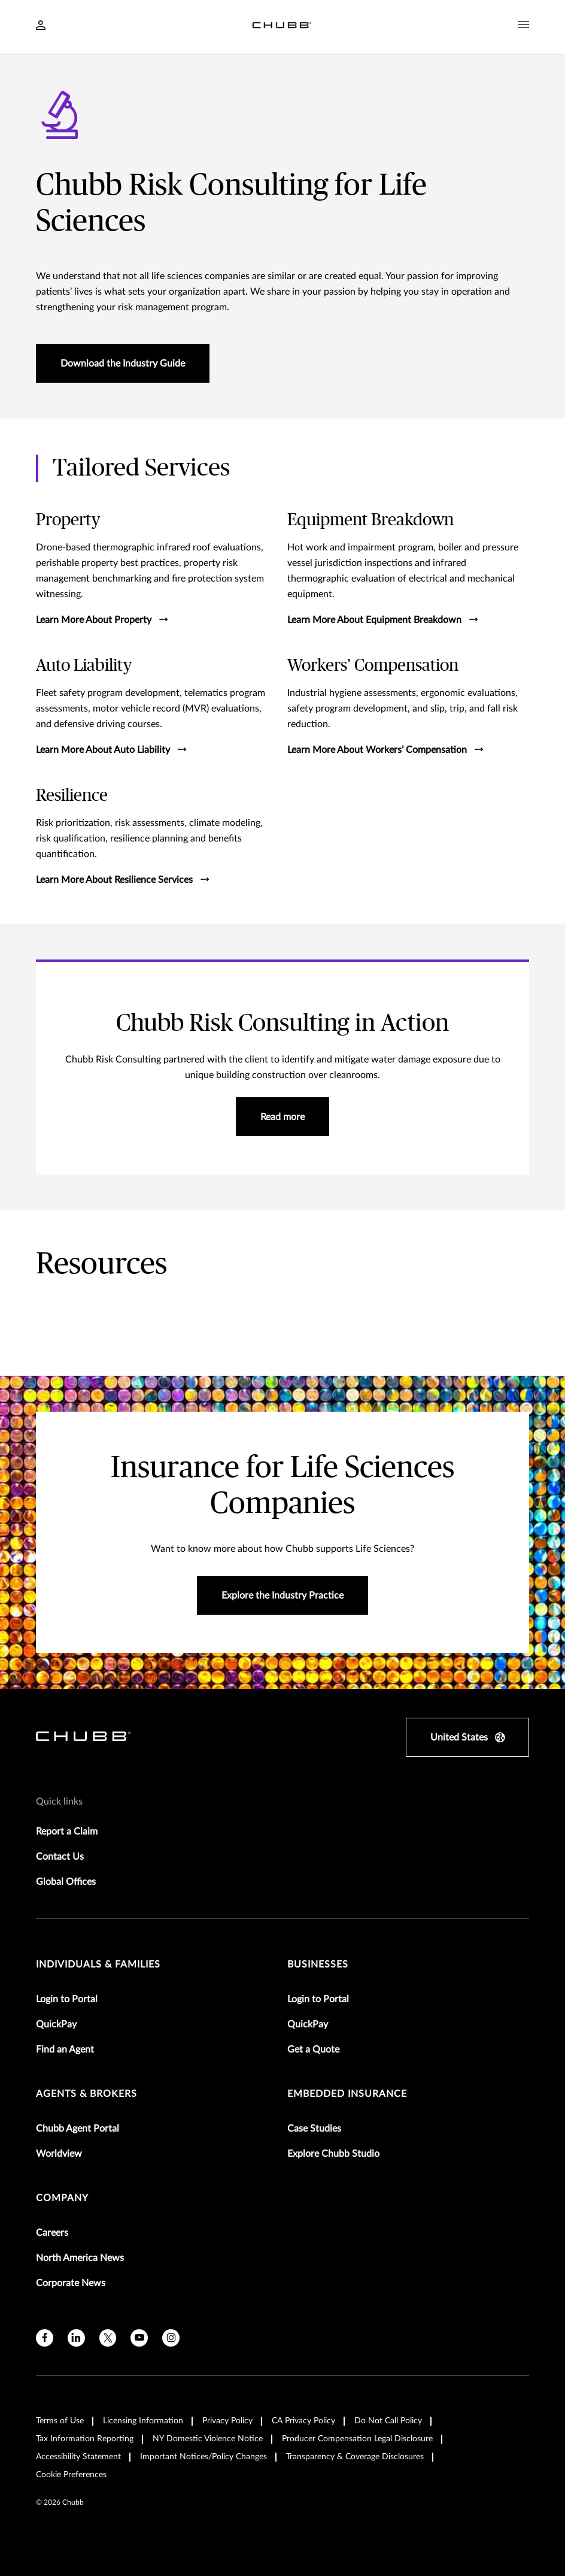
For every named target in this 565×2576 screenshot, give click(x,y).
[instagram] (171, 2338)
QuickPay (56, 2024)
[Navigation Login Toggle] (40, 26)
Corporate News (70, 2283)
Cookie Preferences (71, 2475)
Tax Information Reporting (84, 2439)
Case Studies (314, 2128)
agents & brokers (86, 2094)
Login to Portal (67, 1999)
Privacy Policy (227, 2421)
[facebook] (44, 2338)
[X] (108, 2338)
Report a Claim (67, 1831)
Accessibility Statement (78, 2457)
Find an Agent (65, 2049)
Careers (52, 2233)
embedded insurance (347, 2094)
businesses (317, 1964)
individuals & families (98, 1964)
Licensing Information (143, 2421)
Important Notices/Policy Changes (203, 2457)
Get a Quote (313, 2049)
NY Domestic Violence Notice (208, 2439)
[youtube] (139, 2338)
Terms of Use (60, 2421)
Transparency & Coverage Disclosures (355, 2457)
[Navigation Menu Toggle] (523, 25)
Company (62, 2198)
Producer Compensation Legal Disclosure (357, 2439)
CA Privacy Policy (303, 2421)
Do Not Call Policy (388, 2421)
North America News (80, 2258)
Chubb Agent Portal (77, 2128)
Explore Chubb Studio (333, 2154)
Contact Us (60, 1856)
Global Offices (66, 1882)
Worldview (59, 2154)
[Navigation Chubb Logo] (282, 27)
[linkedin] (76, 2338)
